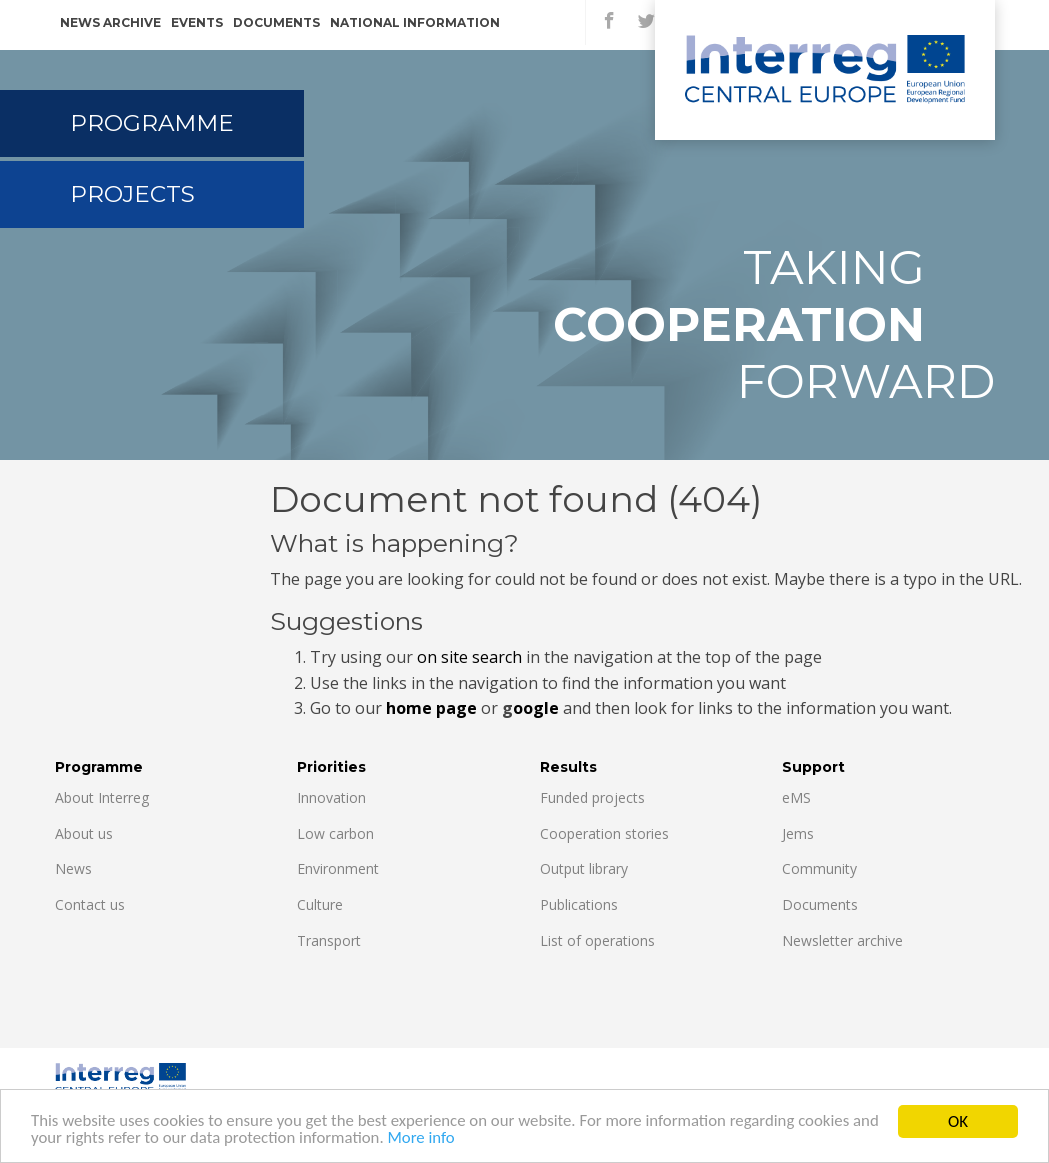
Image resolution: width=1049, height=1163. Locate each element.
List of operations (597, 940)
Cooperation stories (604, 833)
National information (415, 22)
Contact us (90, 904)
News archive (110, 22)
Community (819, 868)
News (73, 868)
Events (197, 22)
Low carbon (335, 833)
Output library (584, 868)
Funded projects (592, 797)
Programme (152, 123)
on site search (469, 657)
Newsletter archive (842, 940)
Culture (320, 904)
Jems (798, 833)
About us (84, 833)
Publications (579, 904)
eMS (796, 797)
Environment (338, 868)
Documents (276, 22)
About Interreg (102, 797)
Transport (329, 940)
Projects (132, 194)
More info (456, 1141)
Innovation (331, 797)
